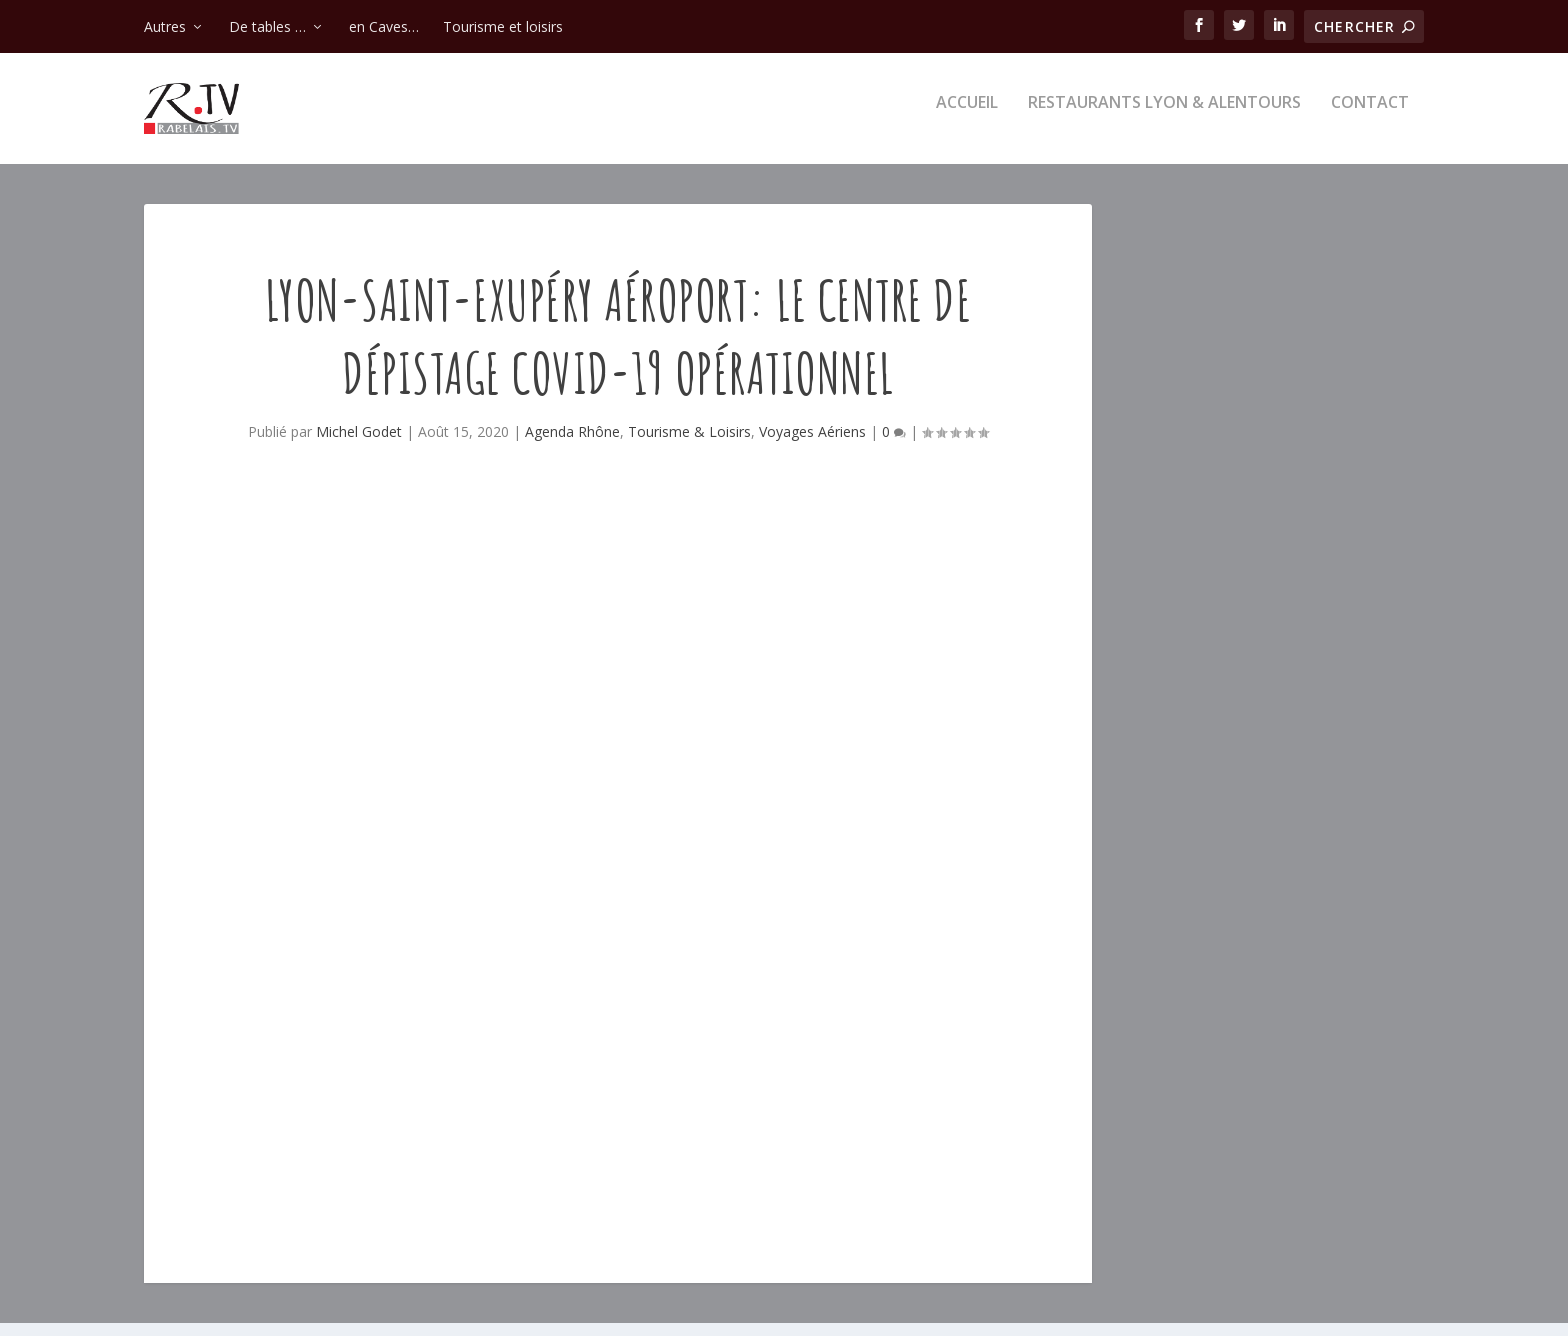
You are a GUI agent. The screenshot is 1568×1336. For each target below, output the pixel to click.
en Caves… (384, 26)
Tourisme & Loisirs (689, 444)
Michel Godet (359, 444)
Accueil (967, 116)
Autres (165, 26)
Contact (1370, 116)
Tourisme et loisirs (503, 26)
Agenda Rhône (572, 444)
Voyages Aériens (812, 444)
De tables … (267, 26)
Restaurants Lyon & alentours (1164, 116)
